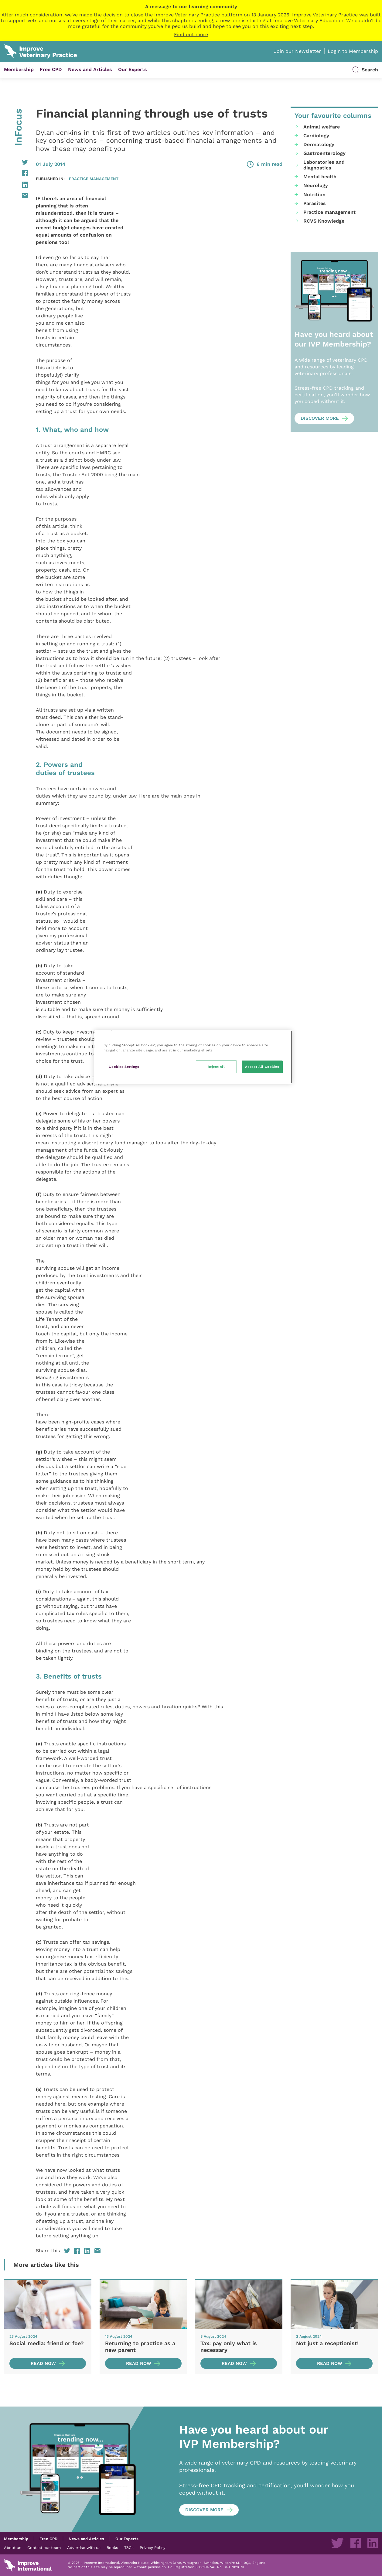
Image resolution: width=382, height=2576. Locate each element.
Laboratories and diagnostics (324, 165)
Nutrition (314, 194)
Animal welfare (321, 127)
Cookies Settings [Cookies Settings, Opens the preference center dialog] (124, 1066)
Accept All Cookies (262, 1066)
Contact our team (44, 2547)
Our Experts (132, 69)
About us (12, 2547)
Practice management (93, 178)
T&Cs (129, 2547)
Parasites (314, 203)
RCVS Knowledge (323, 221)
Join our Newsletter (297, 51)
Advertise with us (84, 2547)
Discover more (320, 418)
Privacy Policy (152, 2547)
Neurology (315, 185)
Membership (19, 69)
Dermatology (318, 144)
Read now (43, 2363)
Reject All (216, 1066)
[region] (193, 1057)
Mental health (319, 176)
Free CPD (51, 69)
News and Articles (90, 69)
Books (112, 2547)
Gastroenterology (324, 153)
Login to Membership (353, 51)
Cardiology (316, 135)
